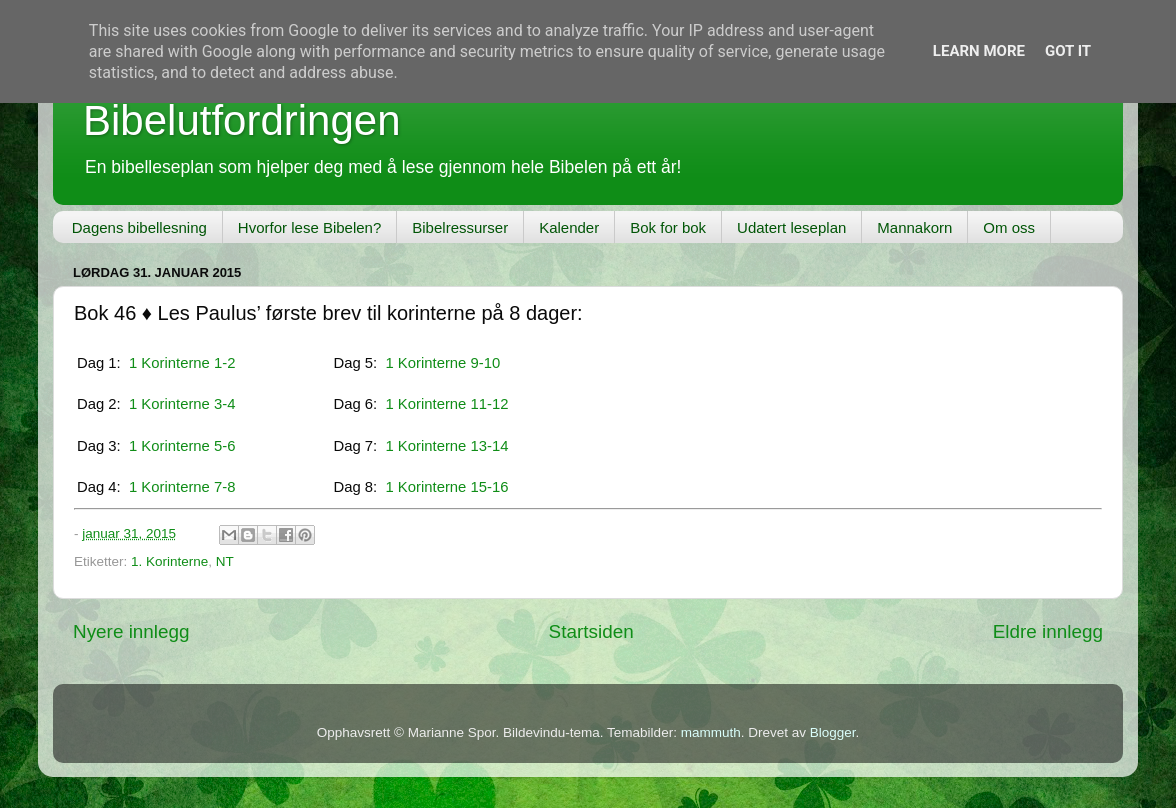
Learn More (979, 51)
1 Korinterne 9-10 (442, 363)
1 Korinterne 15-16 (446, 487)
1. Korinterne (169, 561)
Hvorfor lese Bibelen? (309, 227)
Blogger (833, 732)
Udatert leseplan (791, 227)
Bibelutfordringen (242, 120)
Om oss (1009, 227)
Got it (1068, 51)
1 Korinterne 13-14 (446, 446)
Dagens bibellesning (139, 227)
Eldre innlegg (1048, 631)
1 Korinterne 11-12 (446, 404)
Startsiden (591, 631)
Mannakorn (914, 227)
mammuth (711, 732)
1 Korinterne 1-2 (182, 363)
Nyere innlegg (131, 631)
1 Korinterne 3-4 (182, 404)
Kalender (569, 227)
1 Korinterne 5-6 (182, 446)
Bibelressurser (460, 227)
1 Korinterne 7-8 (182, 487)
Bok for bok (668, 227)
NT (225, 561)
